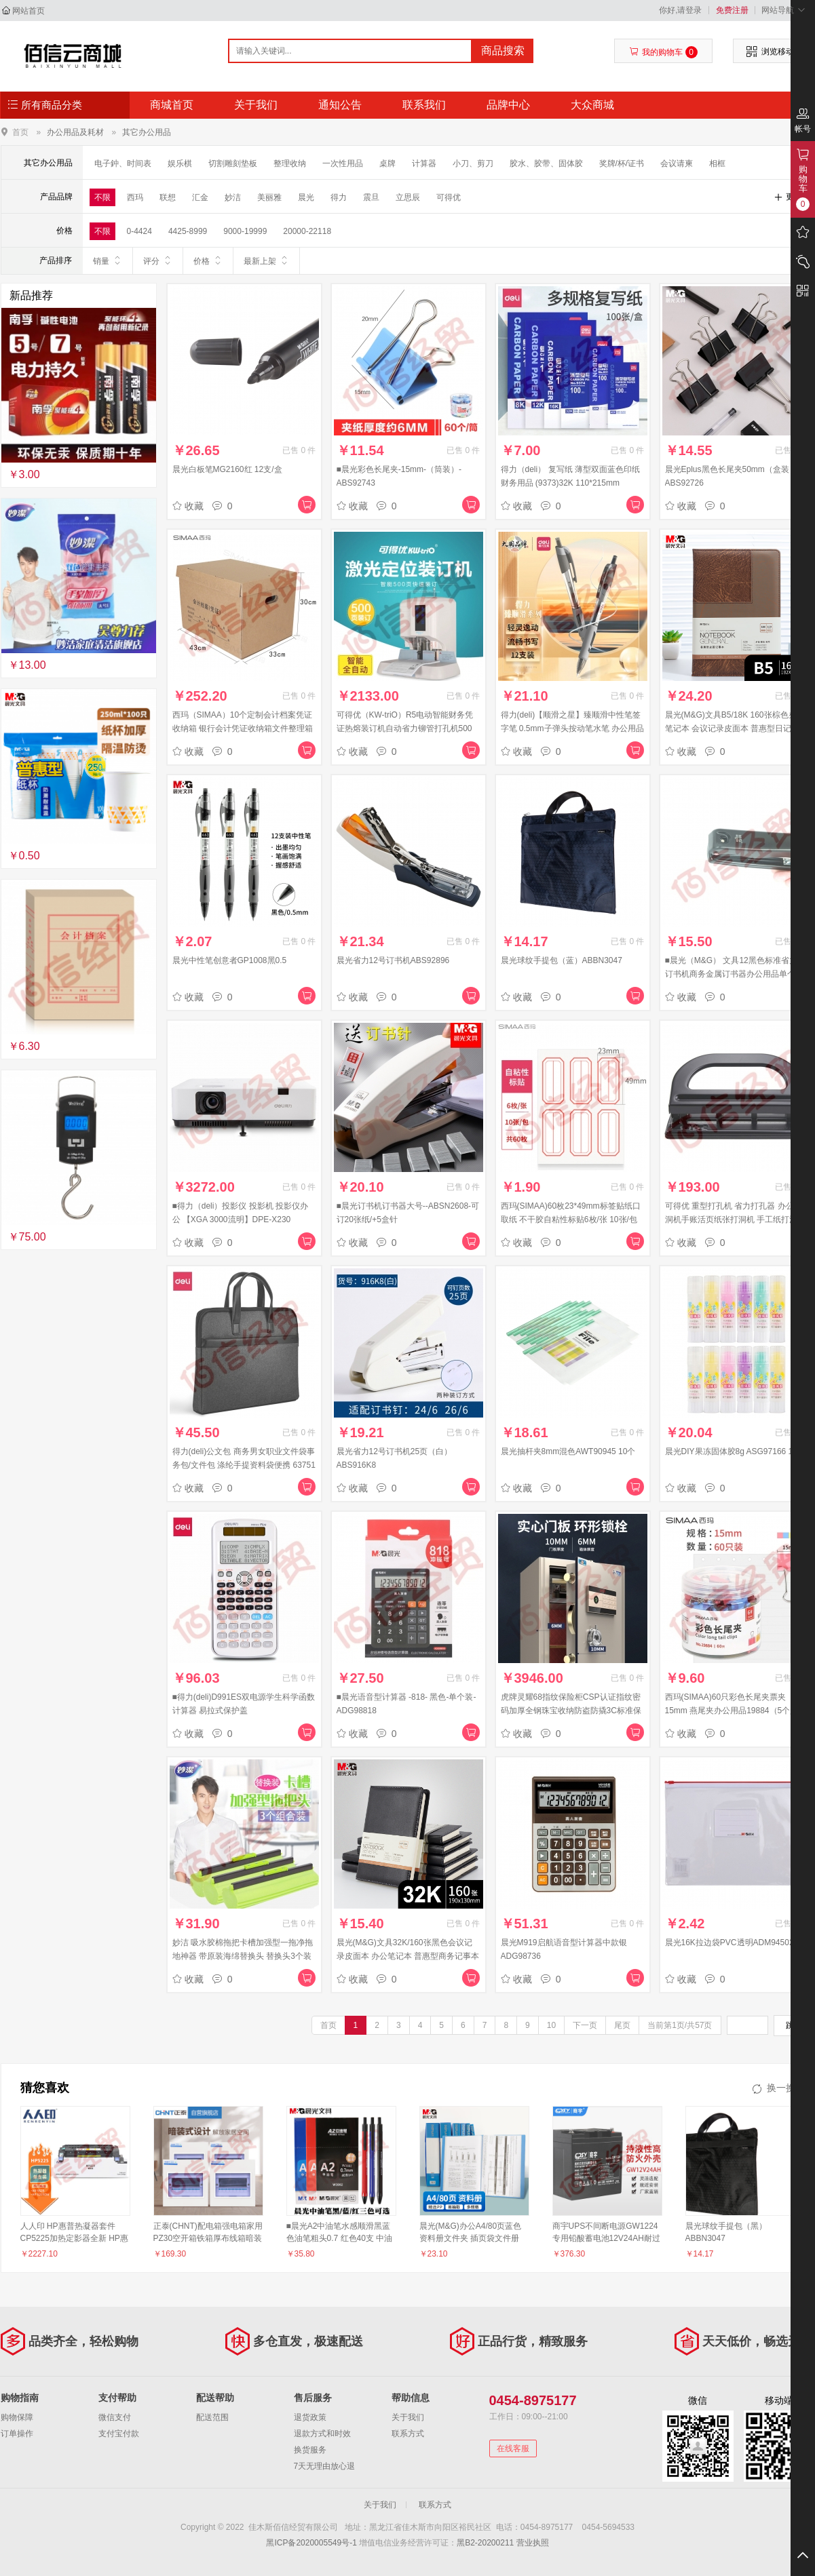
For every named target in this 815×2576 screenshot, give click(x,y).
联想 (167, 197)
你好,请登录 (680, 10)
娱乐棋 (180, 163)
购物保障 (17, 2417)
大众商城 (592, 105)
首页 (20, 132)
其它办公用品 (146, 132)
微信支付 (114, 2417)
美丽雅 (269, 197)
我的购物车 (663, 52)
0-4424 (139, 231)
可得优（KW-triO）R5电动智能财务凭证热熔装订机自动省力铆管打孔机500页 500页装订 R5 (405, 728)
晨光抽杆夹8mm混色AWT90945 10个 (568, 1451)
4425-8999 (187, 231)
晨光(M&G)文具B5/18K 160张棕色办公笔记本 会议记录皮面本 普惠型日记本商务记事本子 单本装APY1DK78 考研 (736, 728)
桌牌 (387, 163)
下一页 (585, 2025)
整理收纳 (289, 163)
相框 (717, 163)
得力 (338, 197)
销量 (107, 260)
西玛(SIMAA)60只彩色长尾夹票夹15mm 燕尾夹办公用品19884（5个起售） (732, 1710)
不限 (102, 197)
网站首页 (28, 11)
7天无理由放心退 (325, 2466)
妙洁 (233, 197)
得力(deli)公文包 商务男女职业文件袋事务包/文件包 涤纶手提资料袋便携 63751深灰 (244, 1465)
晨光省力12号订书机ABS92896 (393, 960)
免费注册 (732, 10)
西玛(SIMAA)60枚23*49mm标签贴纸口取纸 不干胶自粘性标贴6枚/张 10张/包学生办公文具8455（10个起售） (571, 1219)
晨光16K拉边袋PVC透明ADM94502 (729, 1942)
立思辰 (408, 197)
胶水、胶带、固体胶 (546, 163)
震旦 (371, 197)
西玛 (135, 197)
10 (551, 2025)
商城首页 (171, 105)
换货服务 (310, 2450)
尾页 (622, 2025)
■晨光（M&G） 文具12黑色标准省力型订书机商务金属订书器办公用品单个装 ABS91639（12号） (735, 974)
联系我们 (424, 105)
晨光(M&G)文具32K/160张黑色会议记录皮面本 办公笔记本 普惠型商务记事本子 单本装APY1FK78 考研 (408, 1956)
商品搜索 (503, 50)
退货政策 (310, 2417)
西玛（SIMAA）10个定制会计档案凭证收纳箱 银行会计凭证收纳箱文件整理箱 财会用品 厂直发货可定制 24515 (242, 728)
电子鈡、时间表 (122, 163)
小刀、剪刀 (473, 163)
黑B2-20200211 (485, 2543)
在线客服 (513, 2448)
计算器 (424, 163)
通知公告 (340, 105)
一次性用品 (342, 163)
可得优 (448, 197)
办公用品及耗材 (75, 132)
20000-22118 (307, 231)
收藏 (188, 506)
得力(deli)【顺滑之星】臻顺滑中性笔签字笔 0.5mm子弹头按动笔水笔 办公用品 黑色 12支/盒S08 (572, 728)
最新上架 (266, 260)
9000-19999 (245, 231)
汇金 (200, 197)
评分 (157, 260)
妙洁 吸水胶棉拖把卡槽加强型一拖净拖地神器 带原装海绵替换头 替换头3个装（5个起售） (242, 1956)
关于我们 (256, 105)
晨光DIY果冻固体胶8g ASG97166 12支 (735, 1451)
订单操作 (17, 2433)
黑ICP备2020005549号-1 (311, 2543)
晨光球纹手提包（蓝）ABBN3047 (561, 960)
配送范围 (212, 2417)
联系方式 (408, 2433)
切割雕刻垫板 (232, 163)
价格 (208, 260)
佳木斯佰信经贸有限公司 (73, 55)
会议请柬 (676, 163)
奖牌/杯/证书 (622, 163)
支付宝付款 (118, 2433)
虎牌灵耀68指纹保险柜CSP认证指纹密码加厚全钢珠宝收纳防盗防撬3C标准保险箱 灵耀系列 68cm (571, 1710)
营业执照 (532, 2543)
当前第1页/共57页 (679, 2025)
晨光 (306, 197)
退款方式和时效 (322, 2433)
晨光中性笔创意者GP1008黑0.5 (229, 960)
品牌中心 (508, 105)
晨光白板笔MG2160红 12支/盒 (227, 469)
